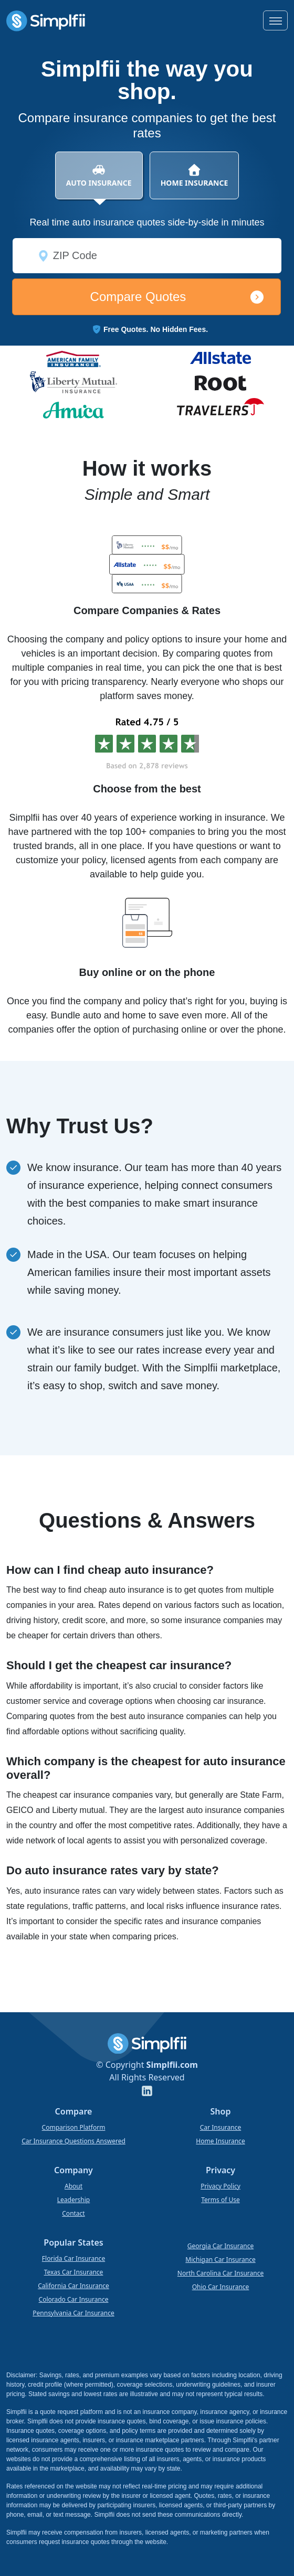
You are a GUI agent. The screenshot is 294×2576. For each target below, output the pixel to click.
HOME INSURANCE (194, 175)
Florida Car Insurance (73, 2258)
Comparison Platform (74, 2127)
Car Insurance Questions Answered (73, 2141)
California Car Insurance (73, 2285)
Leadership (73, 2199)
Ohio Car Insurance (220, 2286)
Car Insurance (220, 2127)
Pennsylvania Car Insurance (73, 2313)
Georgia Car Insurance (220, 2245)
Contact (73, 2213)
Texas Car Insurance (73, 2272)
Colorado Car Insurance (74, 2299)
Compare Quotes (138, 296)
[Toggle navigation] (275, 20)
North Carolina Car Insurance (220, 2273)
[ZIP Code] (147, 255)
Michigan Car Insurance (220, 2259)
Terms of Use (220, 2199)
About (73, 2186)
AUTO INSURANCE (99, 181)
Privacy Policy (220, 2186)
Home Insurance (220, 2141)
